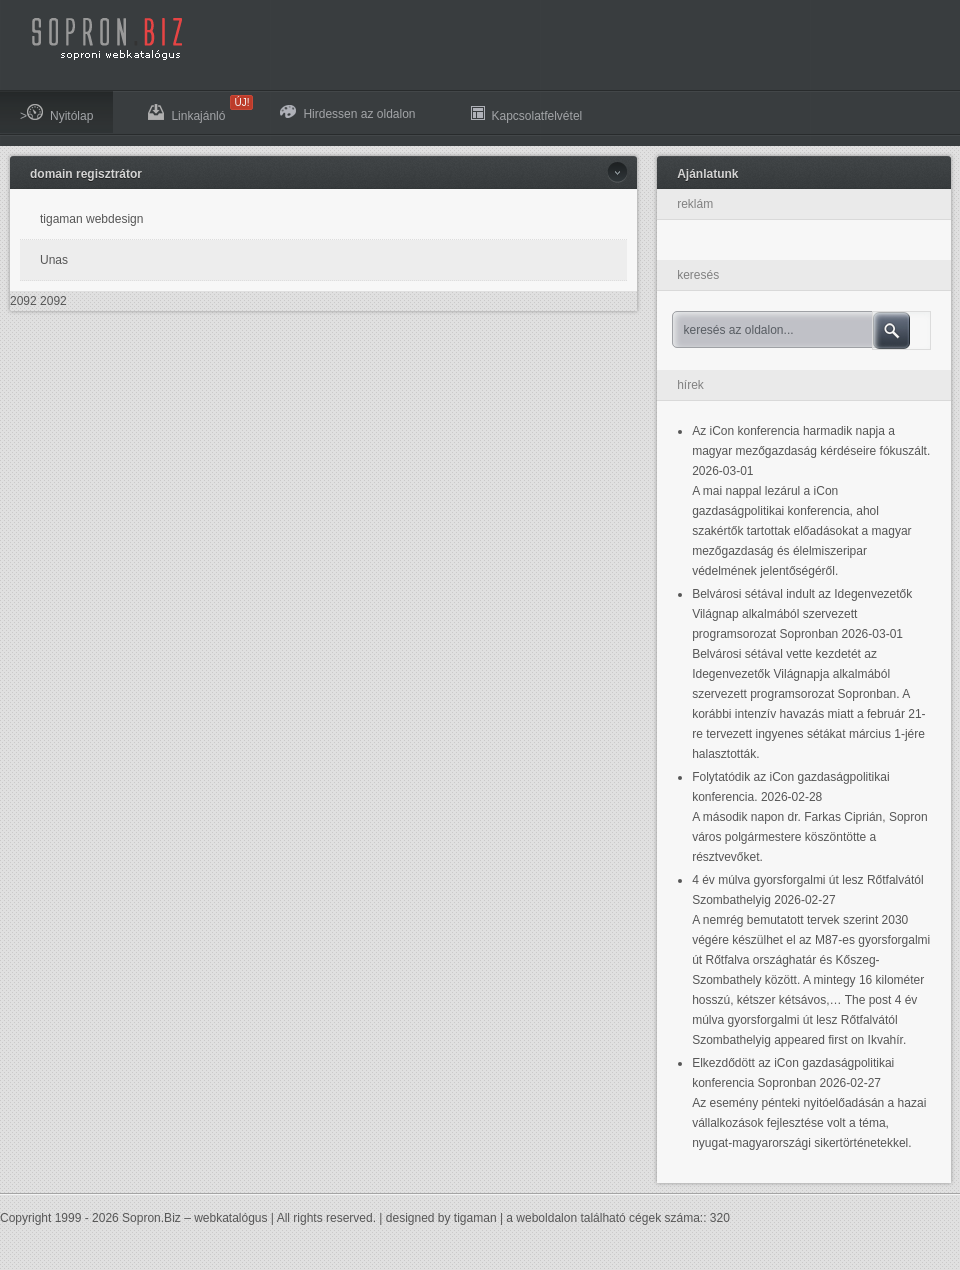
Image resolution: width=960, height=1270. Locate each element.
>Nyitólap (56, 113)
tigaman (475, 1218)
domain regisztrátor (86, 174)
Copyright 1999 (40, 1218)
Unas (54, 260)
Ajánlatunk (707, 174)
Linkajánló (196, 109)
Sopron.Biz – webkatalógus (194, 1218)
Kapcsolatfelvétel (527, 113)
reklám (695, 204)
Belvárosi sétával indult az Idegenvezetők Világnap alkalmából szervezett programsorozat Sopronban (802, 614)
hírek (690, 385)
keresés (698, 275)
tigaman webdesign (91, 219)
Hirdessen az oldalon (347, 113)
